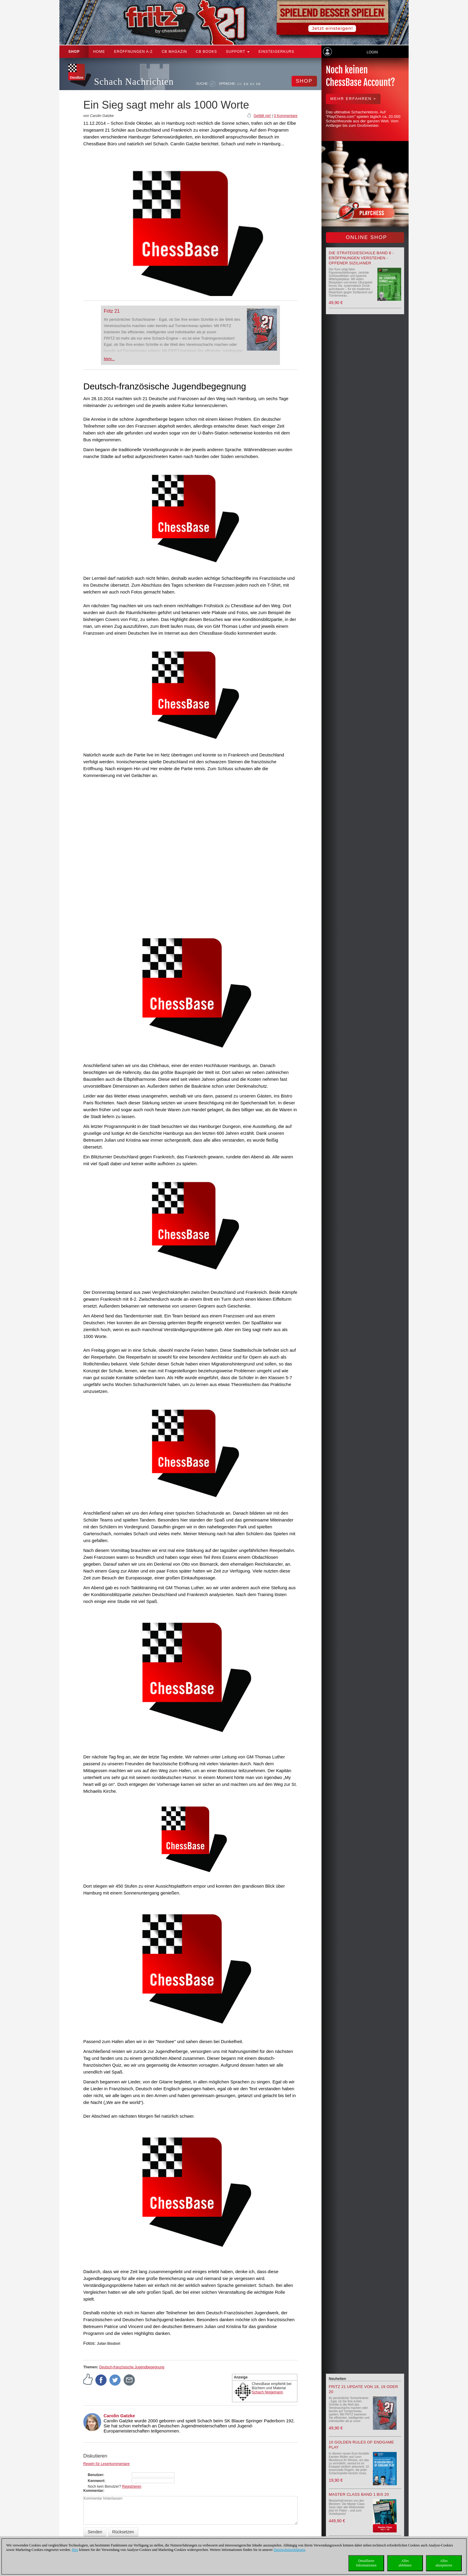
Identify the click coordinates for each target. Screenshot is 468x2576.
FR (258, 84)
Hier (75, 2550)
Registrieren (131, 2486)
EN (246, 84)
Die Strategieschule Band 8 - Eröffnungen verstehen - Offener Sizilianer (361, 258)
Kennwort (96, 2481)
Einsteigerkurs (276, 52)
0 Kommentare (286, 116)
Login (372, 52)
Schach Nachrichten (134, 81)
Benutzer (95, 2475)
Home (99, 52)
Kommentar (93, 2491)
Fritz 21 (112, 311)
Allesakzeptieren (443, 2563)
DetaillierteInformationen (366, 2563)
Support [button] (238, 52)
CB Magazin (174, 52)
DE (239, 84)
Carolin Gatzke (119, 2415)
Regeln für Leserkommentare (106, 2464)
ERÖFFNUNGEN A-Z (133, 52)
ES (252, 84)
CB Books (206, 52)
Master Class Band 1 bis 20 (359, 2494)
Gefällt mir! (262, 116)
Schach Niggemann (267, 2392)
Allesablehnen (404, 2563)
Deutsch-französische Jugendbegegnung (131, 2367)
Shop (74, 52)
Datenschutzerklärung (289, 2550)
